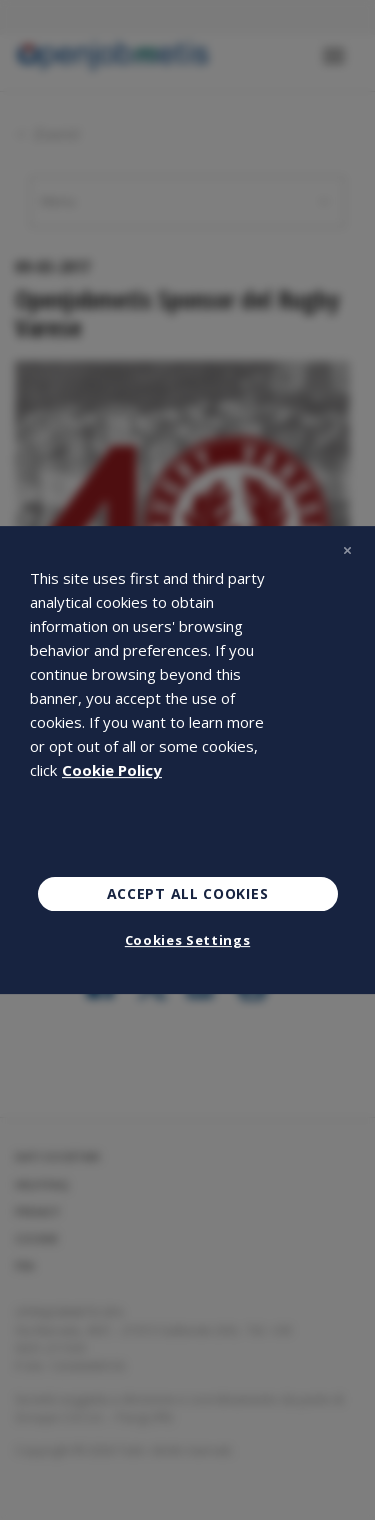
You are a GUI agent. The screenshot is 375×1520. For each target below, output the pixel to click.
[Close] (347, 550)
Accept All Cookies (188, 893)
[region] (187, 760)
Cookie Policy (112, 770)
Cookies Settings (187, 940)
